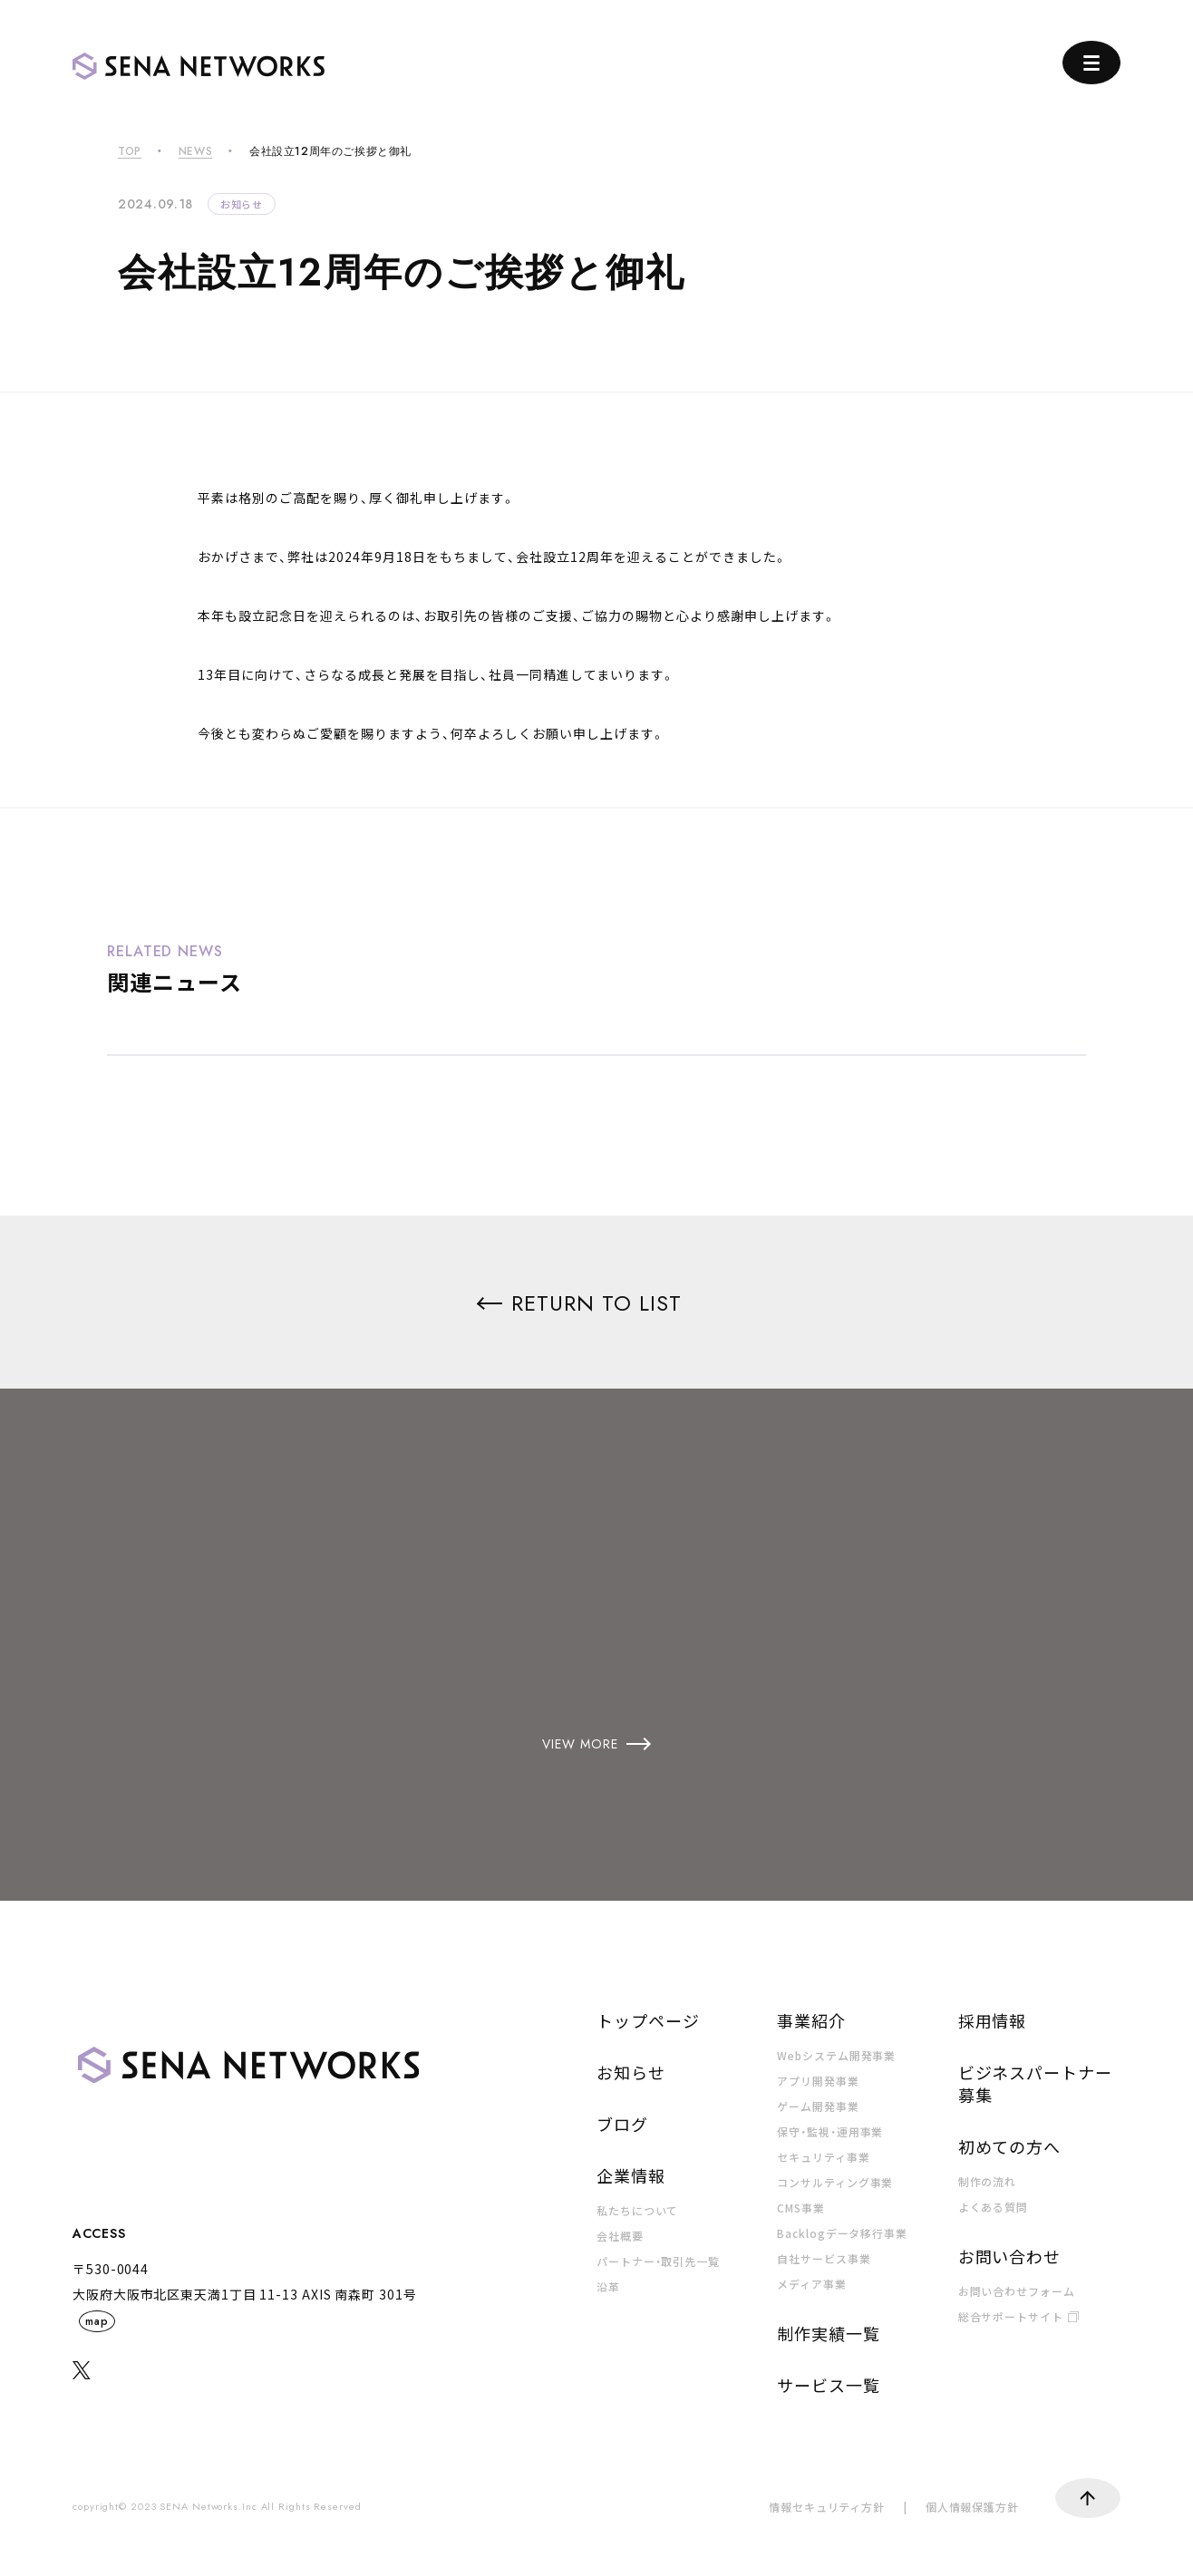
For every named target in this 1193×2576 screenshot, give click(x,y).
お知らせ (241, 204)
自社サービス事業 (823, 2258)
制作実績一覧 (828, 2333)
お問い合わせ (1009, 2256)
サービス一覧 (828, 2385)
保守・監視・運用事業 (830, 2131)
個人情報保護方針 (972, 2506)
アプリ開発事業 (817, 2080)
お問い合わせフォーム (1016, 2291)
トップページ (647, 2020)
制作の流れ (987, 2181)
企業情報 (630, 2175)
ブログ (622, 2123)
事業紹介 (811, 2020)
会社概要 (620, 2235)
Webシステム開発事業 (836, 2055)
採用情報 (992, 2020)
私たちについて (637, 2210)
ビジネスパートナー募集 (1035, 2083)
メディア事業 (811, 2283)
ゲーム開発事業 (817, 2106)
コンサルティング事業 (835, 2182)
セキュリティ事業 (823, 2156)
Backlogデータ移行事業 (842, 2233)
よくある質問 (993, 2206)
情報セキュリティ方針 (827, 2506)
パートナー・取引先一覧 (658, 2261)
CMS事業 (801, 2207)
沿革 (608, 2286)
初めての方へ (1009, 2146)
